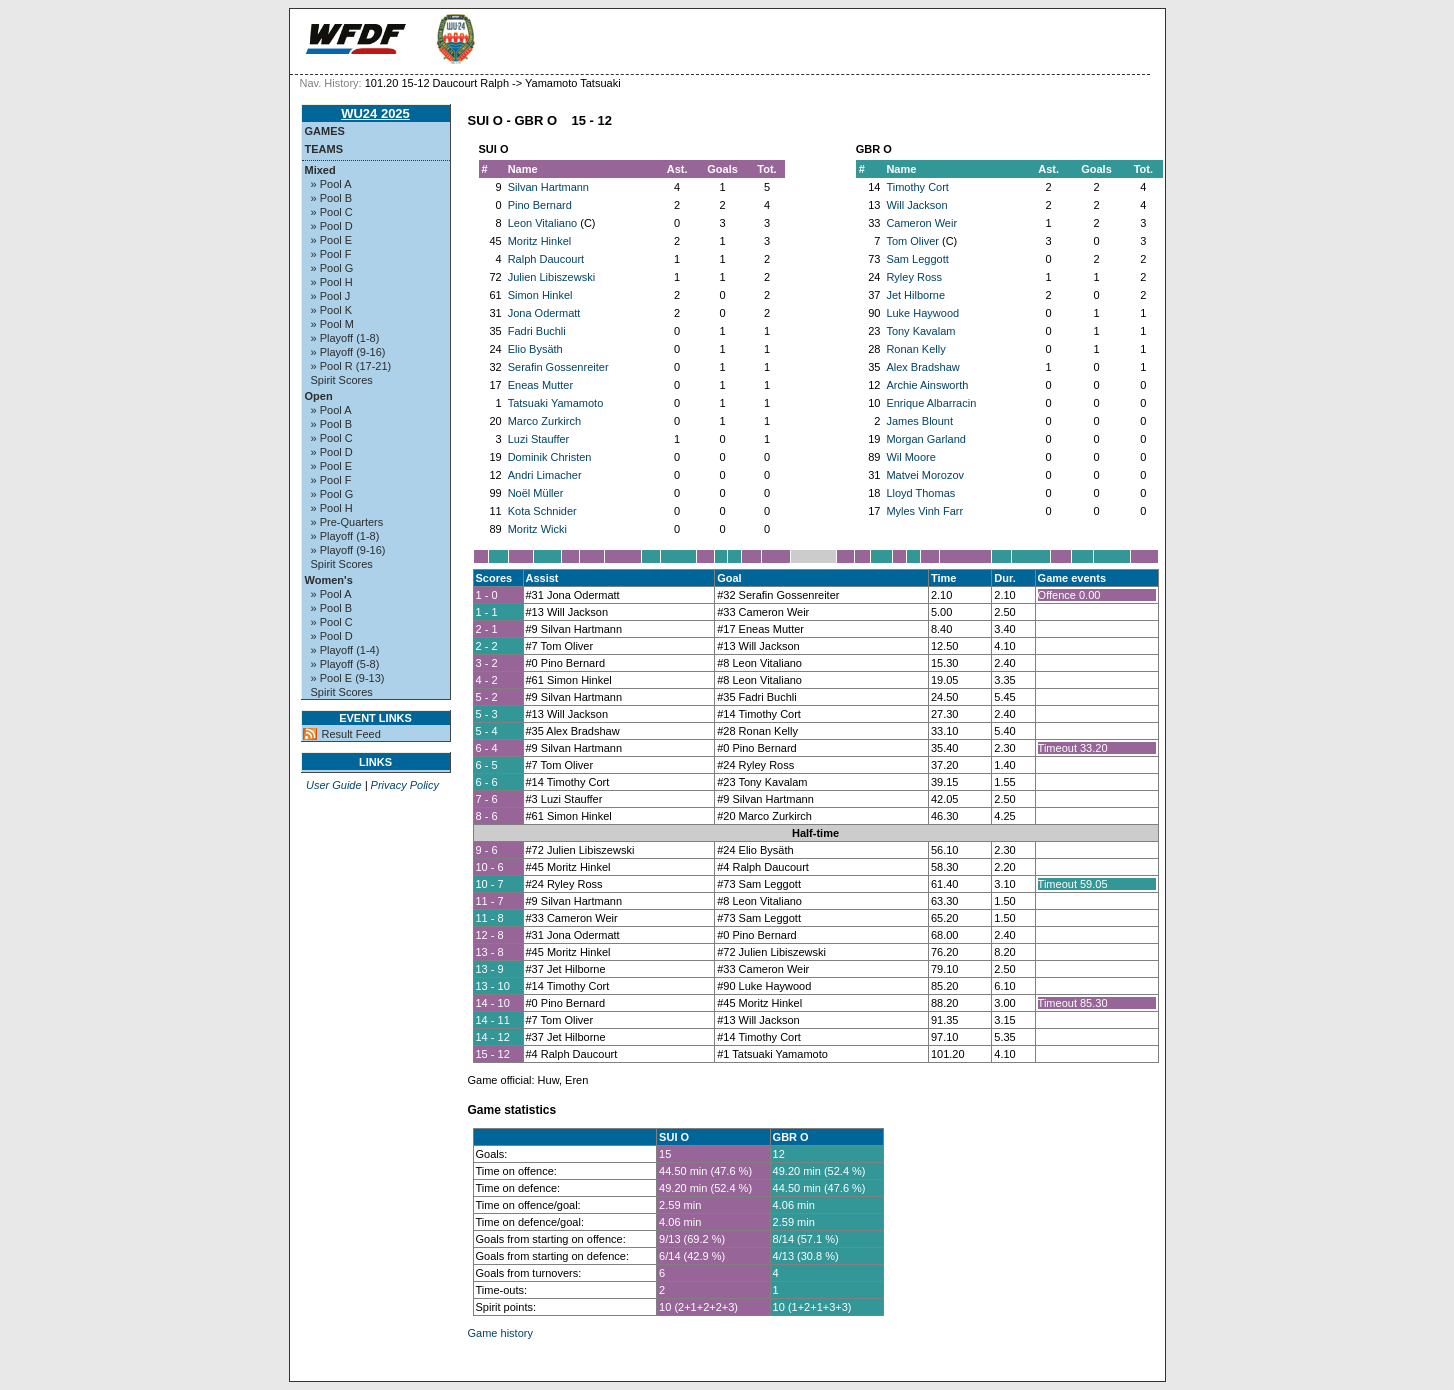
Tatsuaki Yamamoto (556, 403)
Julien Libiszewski (551, 277)
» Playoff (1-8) (345, 338)
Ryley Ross (914, 277)
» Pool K (332, 310)
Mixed (320, 170)
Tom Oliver (912, 241)
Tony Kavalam (920, 331)
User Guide (334, 785)
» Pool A (331, 184)
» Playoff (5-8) (345, 664)
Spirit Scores (342, 380)
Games (325, 131)
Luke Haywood (922, 313)
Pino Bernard (540, 205)
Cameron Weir (921, 223)
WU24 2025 (375, 113)
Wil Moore (911, 457)
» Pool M (332, 324)
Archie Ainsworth (927, 385)
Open (319, 396)
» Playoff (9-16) (348, 352)
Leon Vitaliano (543, 223)
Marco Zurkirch (544, 421)
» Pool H (332, 282)
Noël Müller (536, 493)
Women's (329, 580)
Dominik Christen (550, 457)
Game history (500, 1333)
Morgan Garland (926, 439)
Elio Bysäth (535, 349)
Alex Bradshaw (922, 367)
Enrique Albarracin (931, 403)
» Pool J (331, 296)
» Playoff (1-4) (345, 650)
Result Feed (351, 734)
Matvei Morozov (925, 475)
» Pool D (332, 226)
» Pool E (332, 240)
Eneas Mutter (540, 385)
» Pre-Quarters (347, 522)
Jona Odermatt (544, 313)
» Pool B (332, 198)
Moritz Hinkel (540, 241)
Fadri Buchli (537, 331)
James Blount (919, 421)
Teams (324, 149)
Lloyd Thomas (920, 493)
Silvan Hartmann (548, 187)
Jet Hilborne (915, 295)
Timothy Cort (917, 187)
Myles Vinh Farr (924, 511)
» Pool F (331, 254)
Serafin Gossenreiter (558, 367)
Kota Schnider (542, 511)
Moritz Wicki (537, 529)
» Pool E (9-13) (348, 678)
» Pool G (332, 268)
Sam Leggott (917, 259)
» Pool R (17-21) (351, 366)
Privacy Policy (405, 785)
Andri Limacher (545, 475)
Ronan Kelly (915, 349)
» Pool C (332, 212)
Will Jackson (916, 205)
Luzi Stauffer (539, 439)
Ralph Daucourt (546, 259)
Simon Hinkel (540, 295)
